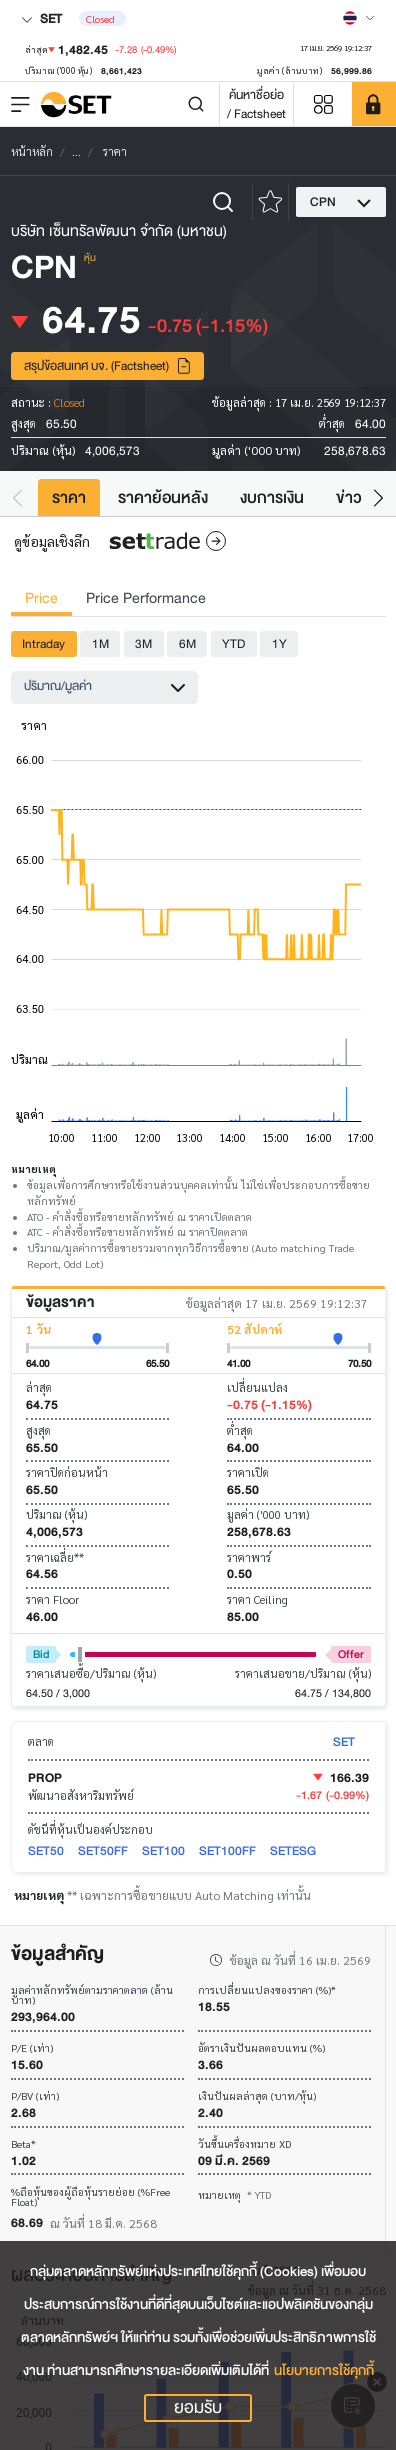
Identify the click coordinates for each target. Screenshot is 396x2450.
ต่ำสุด (240, 1430)
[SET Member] (374, 104)
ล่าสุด (39, 1387)
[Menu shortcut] (323, 104)
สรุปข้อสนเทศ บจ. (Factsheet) (108, 365)
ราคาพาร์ (249, 1557)
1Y (279, 643)
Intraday (43, 643)
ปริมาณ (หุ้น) (56, 1514)
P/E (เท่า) (32, 2048)
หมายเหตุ (235, 2194)
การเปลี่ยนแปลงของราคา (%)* (267, 1990)
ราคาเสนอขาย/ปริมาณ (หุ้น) (303, 1673)
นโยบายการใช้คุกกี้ (324, 2370)
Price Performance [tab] (146, 598)
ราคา (69, 497)
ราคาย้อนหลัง (163, 497)
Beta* (23, 2144)
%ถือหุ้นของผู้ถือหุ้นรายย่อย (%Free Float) (90, 2197)
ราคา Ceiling (257, 1599)
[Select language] (359, 18)
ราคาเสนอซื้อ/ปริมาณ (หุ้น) (91, 1673)
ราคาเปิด (248, 1472)
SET (41, 18)
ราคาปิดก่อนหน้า (67, 1472)
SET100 (163, 1850)
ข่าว (349, 497)
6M (187, 643)
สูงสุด (38, 1430)
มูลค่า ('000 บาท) (268, 1514)
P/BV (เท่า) (35, 2096)
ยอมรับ (198, 2408)
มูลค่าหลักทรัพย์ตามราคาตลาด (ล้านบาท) (92, 1995)
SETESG (293, 1850)
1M (100, 643)
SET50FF (103, 1850)
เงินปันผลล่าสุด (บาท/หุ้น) (257, 2096)
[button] (17, 497)
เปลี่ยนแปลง (257, 1387)
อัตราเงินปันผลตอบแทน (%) (261, 2048)
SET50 (46, 1850)
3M (143, 643)
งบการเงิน (272, 497)
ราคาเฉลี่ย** (55, 1557)
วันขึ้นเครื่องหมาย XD (244, 2144)
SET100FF (227, 1850)
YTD (233, 643)
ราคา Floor (52, 1599)
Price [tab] (41, 598)
